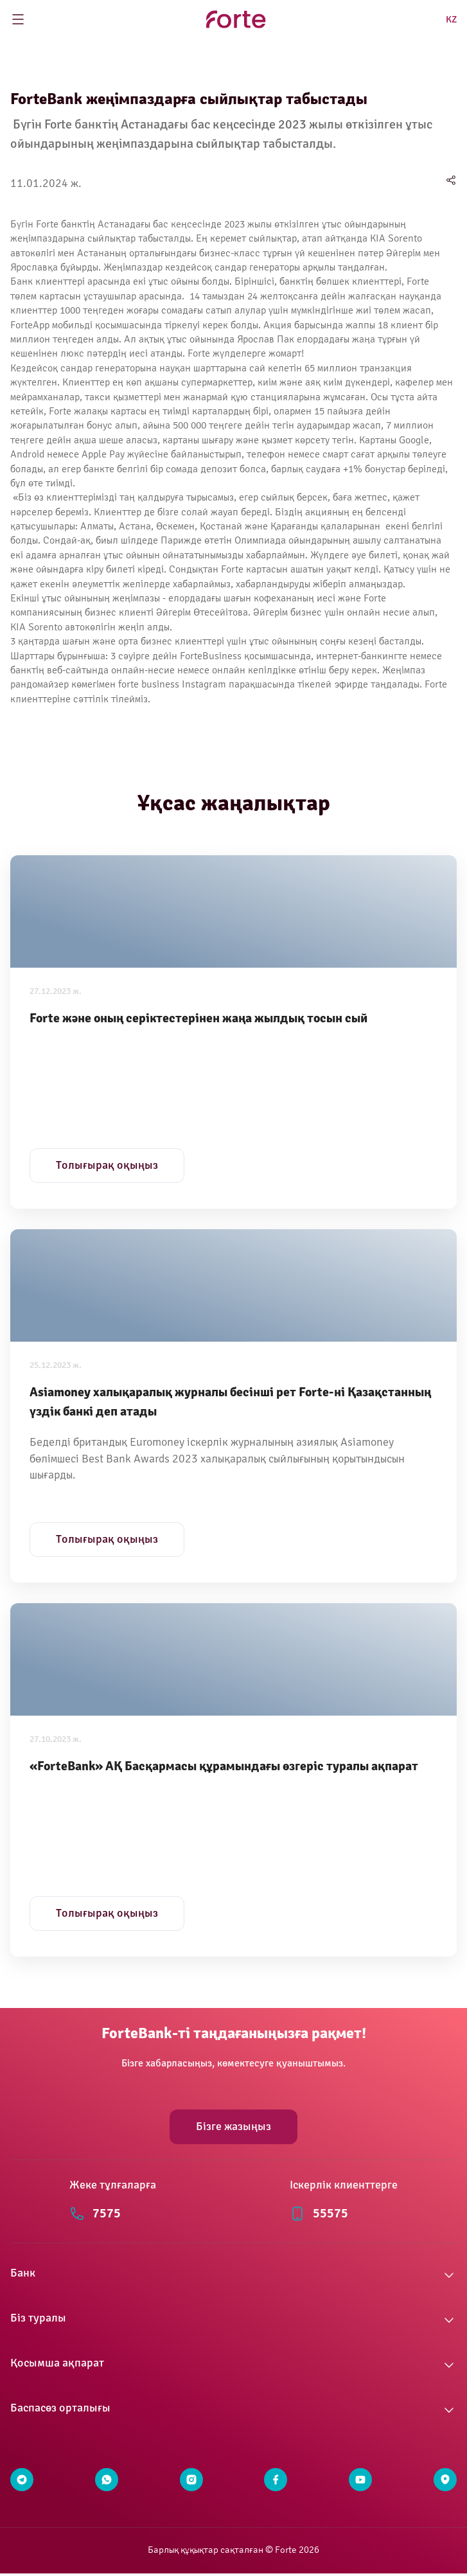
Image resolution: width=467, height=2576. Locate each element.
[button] (233, 2275)
